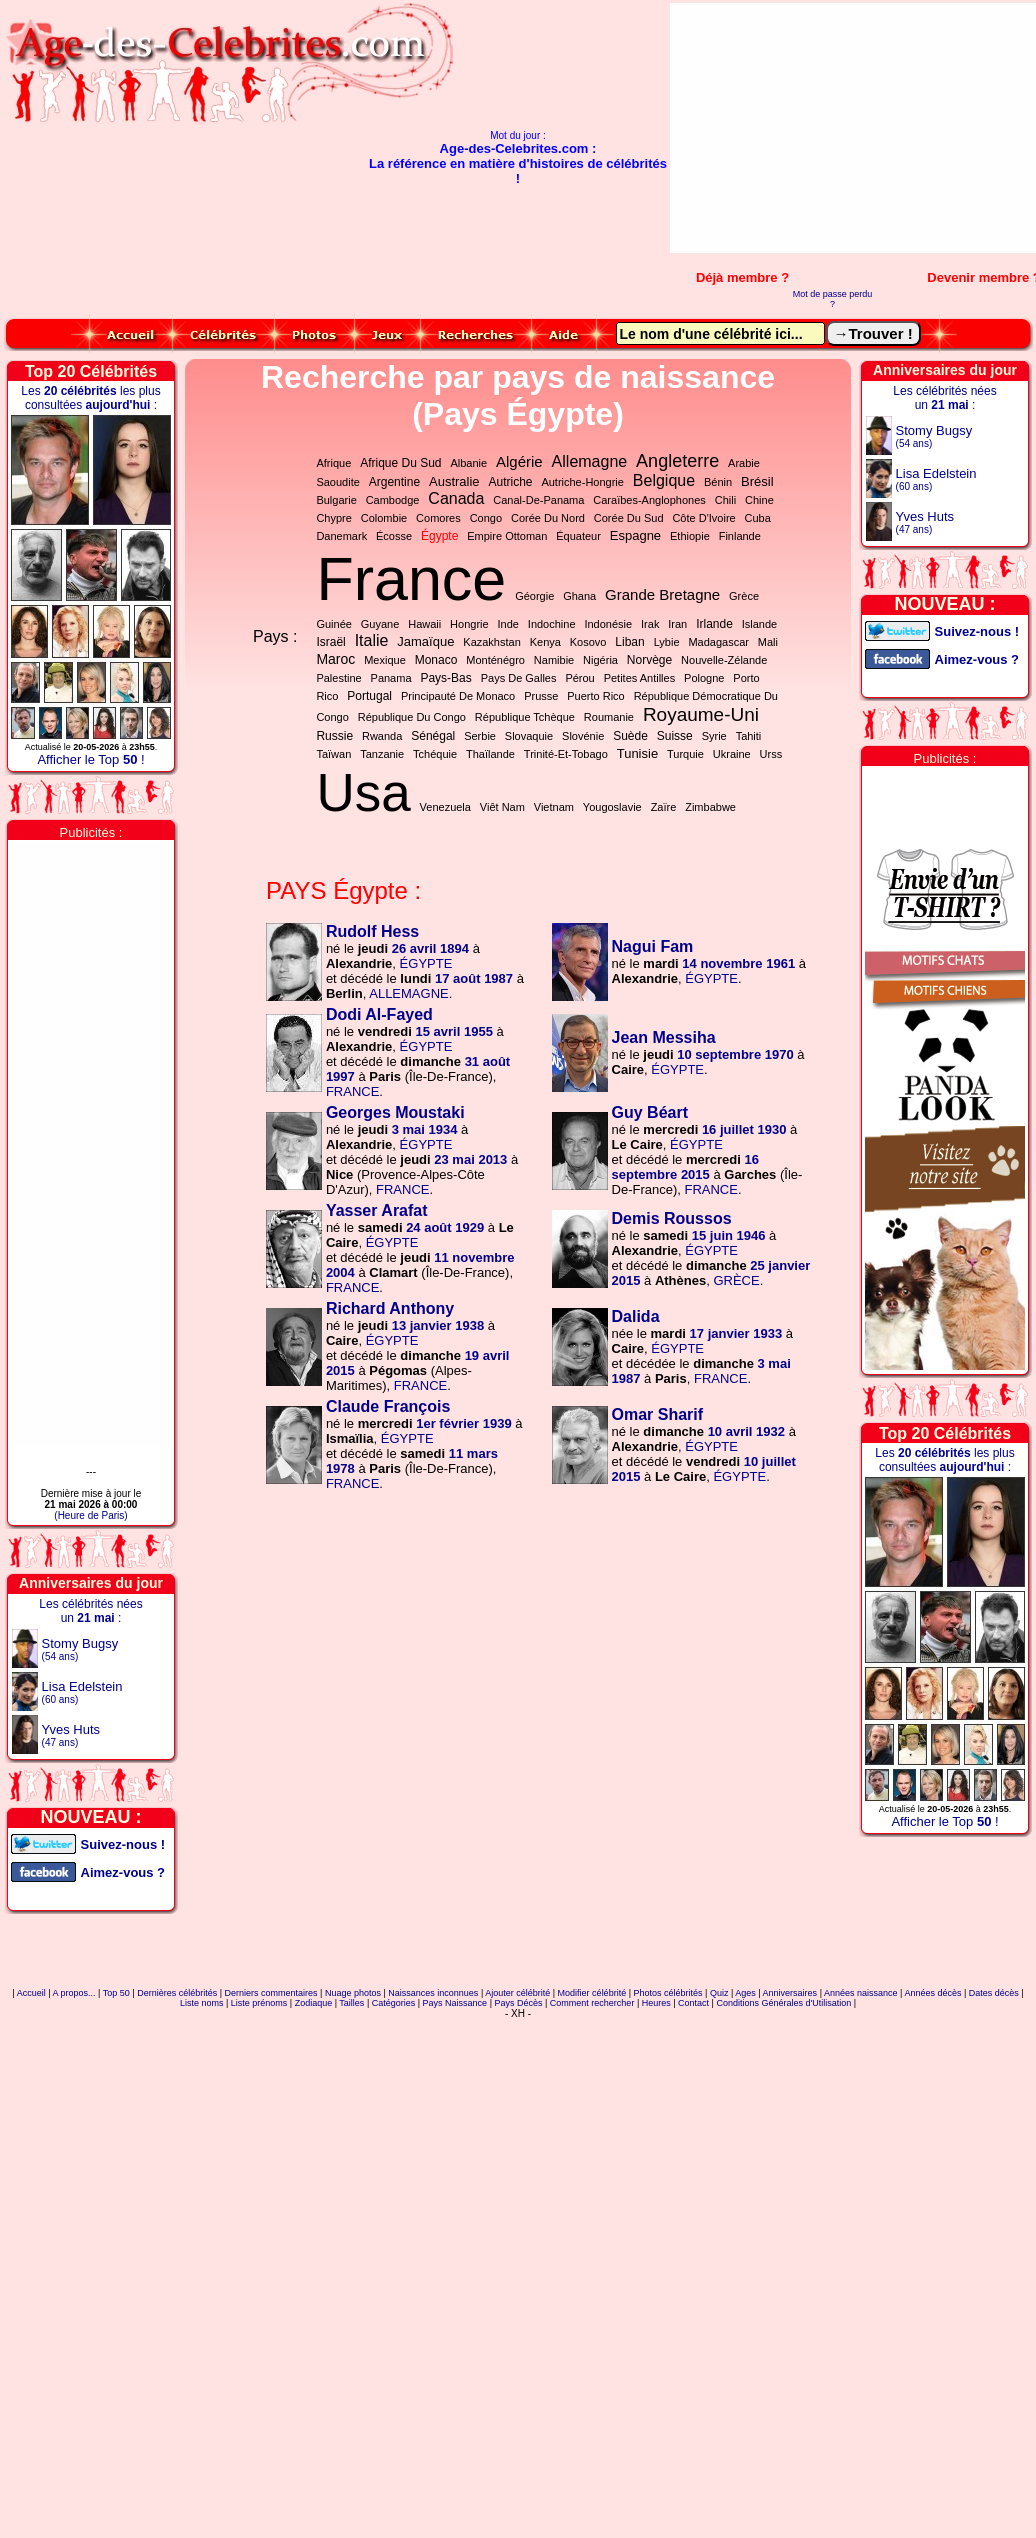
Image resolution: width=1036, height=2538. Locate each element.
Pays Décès (518, 2003)
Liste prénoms (259, 2003)
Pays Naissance (455, 2003)
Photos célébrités (667, 1993)
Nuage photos (353, 1993)
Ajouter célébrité (517, 1993)
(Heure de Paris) (90, 1515)
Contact (693, 2003)
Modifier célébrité (592, 1993)
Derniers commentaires (271, 1993)
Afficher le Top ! (90, 759)
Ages (745, 1993)
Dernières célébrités (177, 1993)
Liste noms (202, 2003)
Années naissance (861, 1993)
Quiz (719, 1993)
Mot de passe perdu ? (833, 299)
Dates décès (994, 1993)
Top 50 (116, 1993)
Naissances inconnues (433, 1993)
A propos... (74, 1993)
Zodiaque (314, 2003)
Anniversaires (790, 1993)
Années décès (932, 1993)
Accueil (31, 1993)
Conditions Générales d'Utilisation (783, 2003)
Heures (656, 2003)
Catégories (394, 2003)
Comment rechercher (592, 2003)
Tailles (351, 2003)
